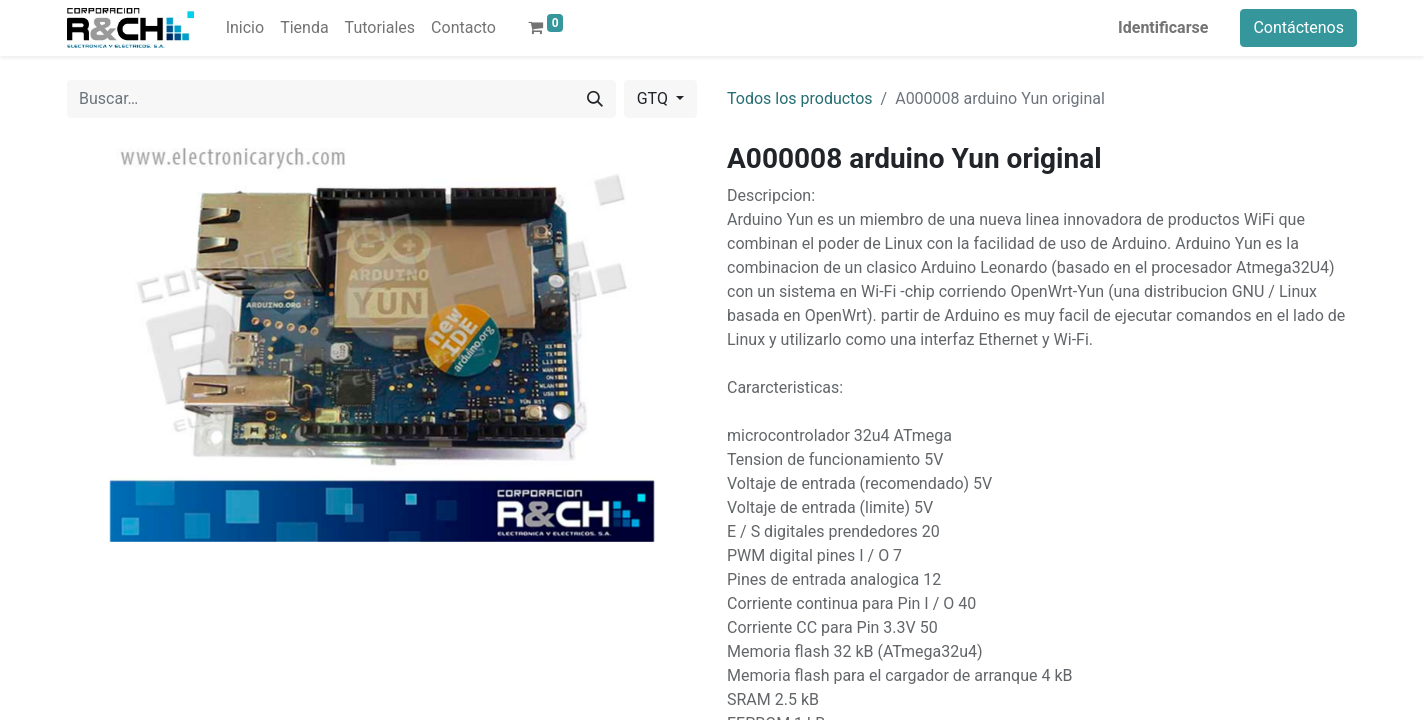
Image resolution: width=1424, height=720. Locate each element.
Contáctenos (1298, 27)
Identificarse (1163, 27)
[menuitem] (245, 28)
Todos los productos (800, 98)
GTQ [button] (654, 98)
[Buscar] (595, 99)
